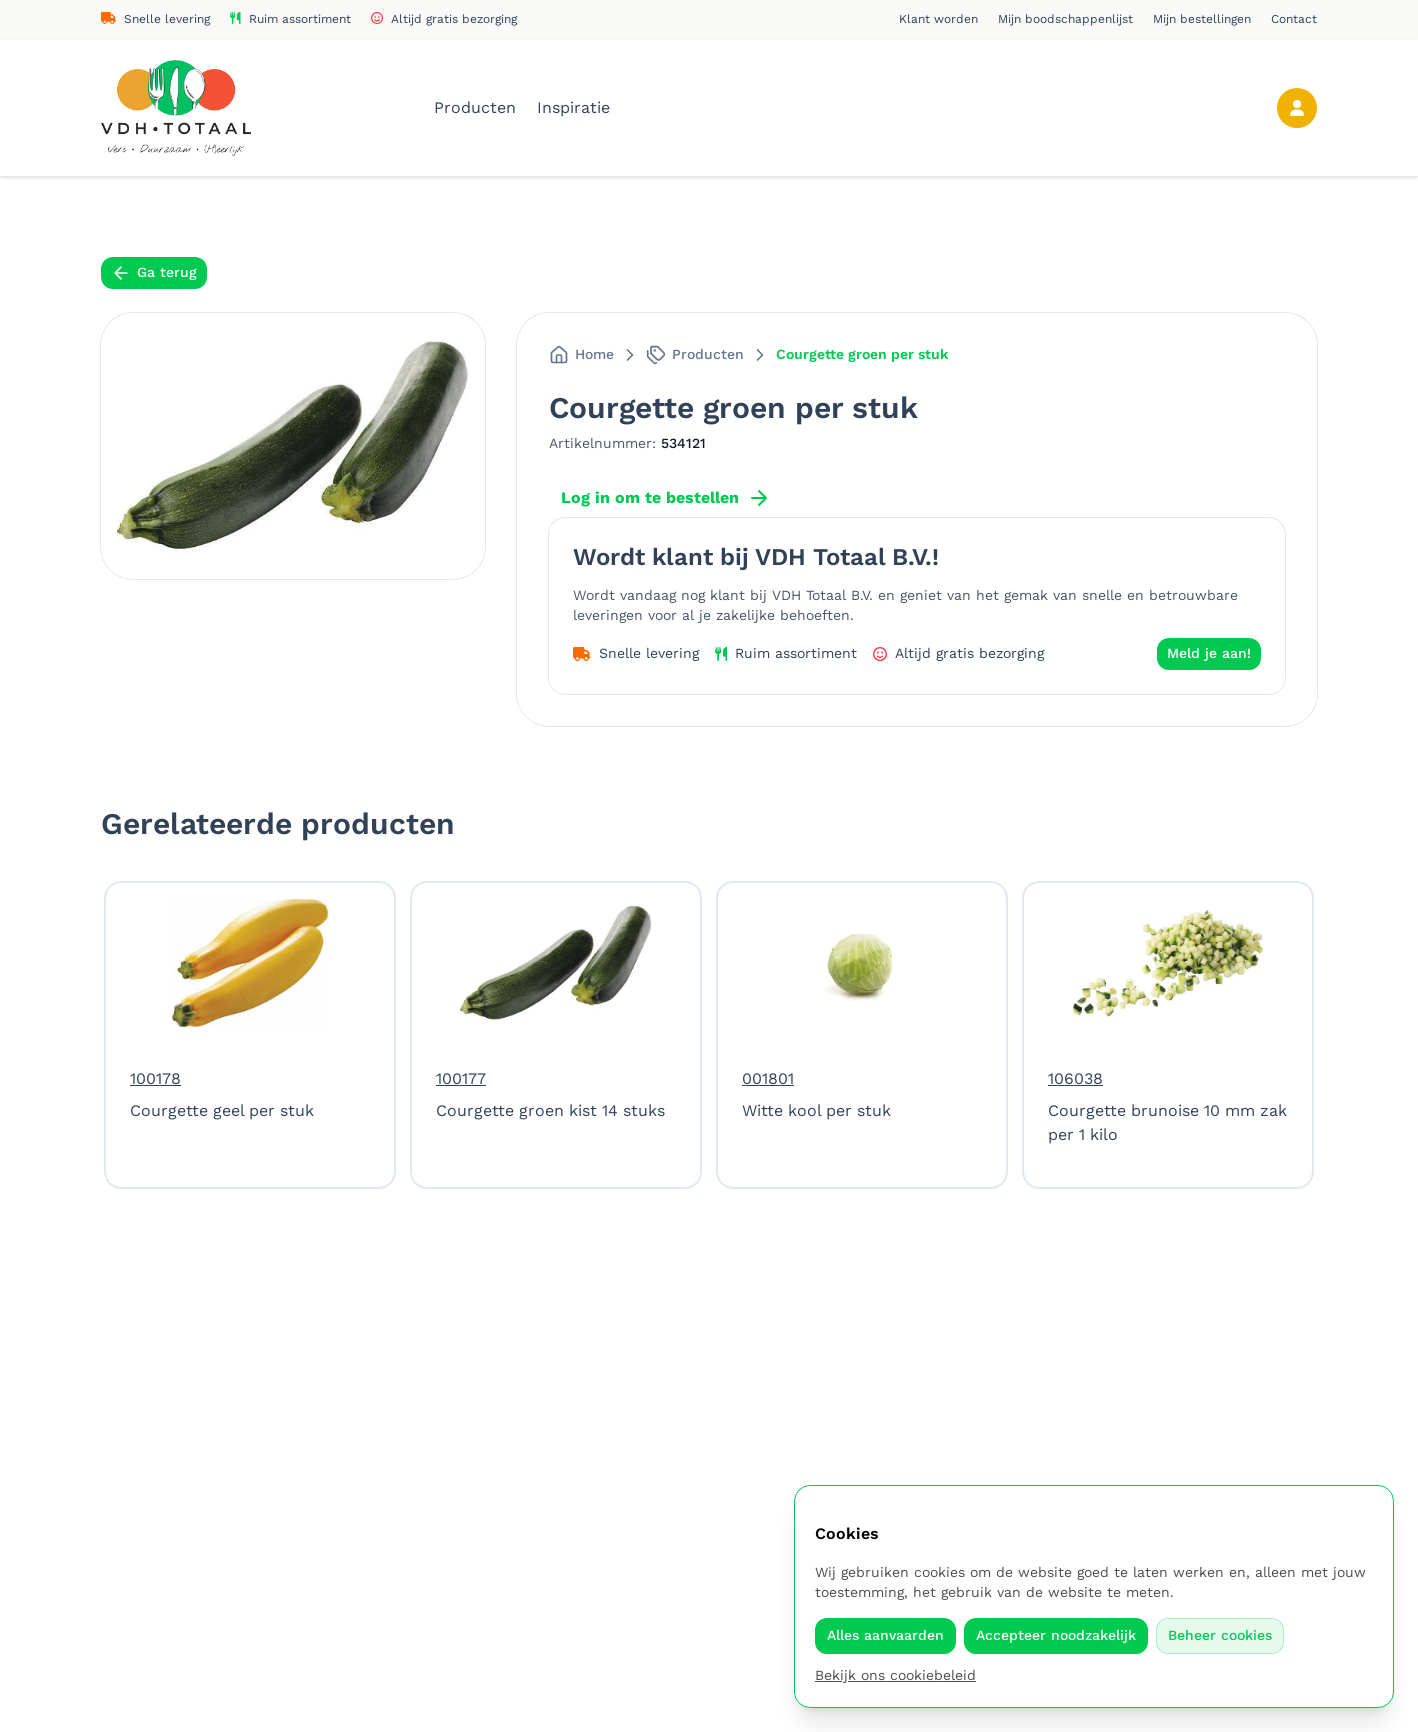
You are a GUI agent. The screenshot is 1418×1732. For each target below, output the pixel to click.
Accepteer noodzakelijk (1056, 1635)
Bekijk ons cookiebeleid (895, 1675)
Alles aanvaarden (885, 1635)
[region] (709, 1035)
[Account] (1297, 108)
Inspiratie (573, 107)
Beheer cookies (1220, 1635)
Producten (477, 107)
